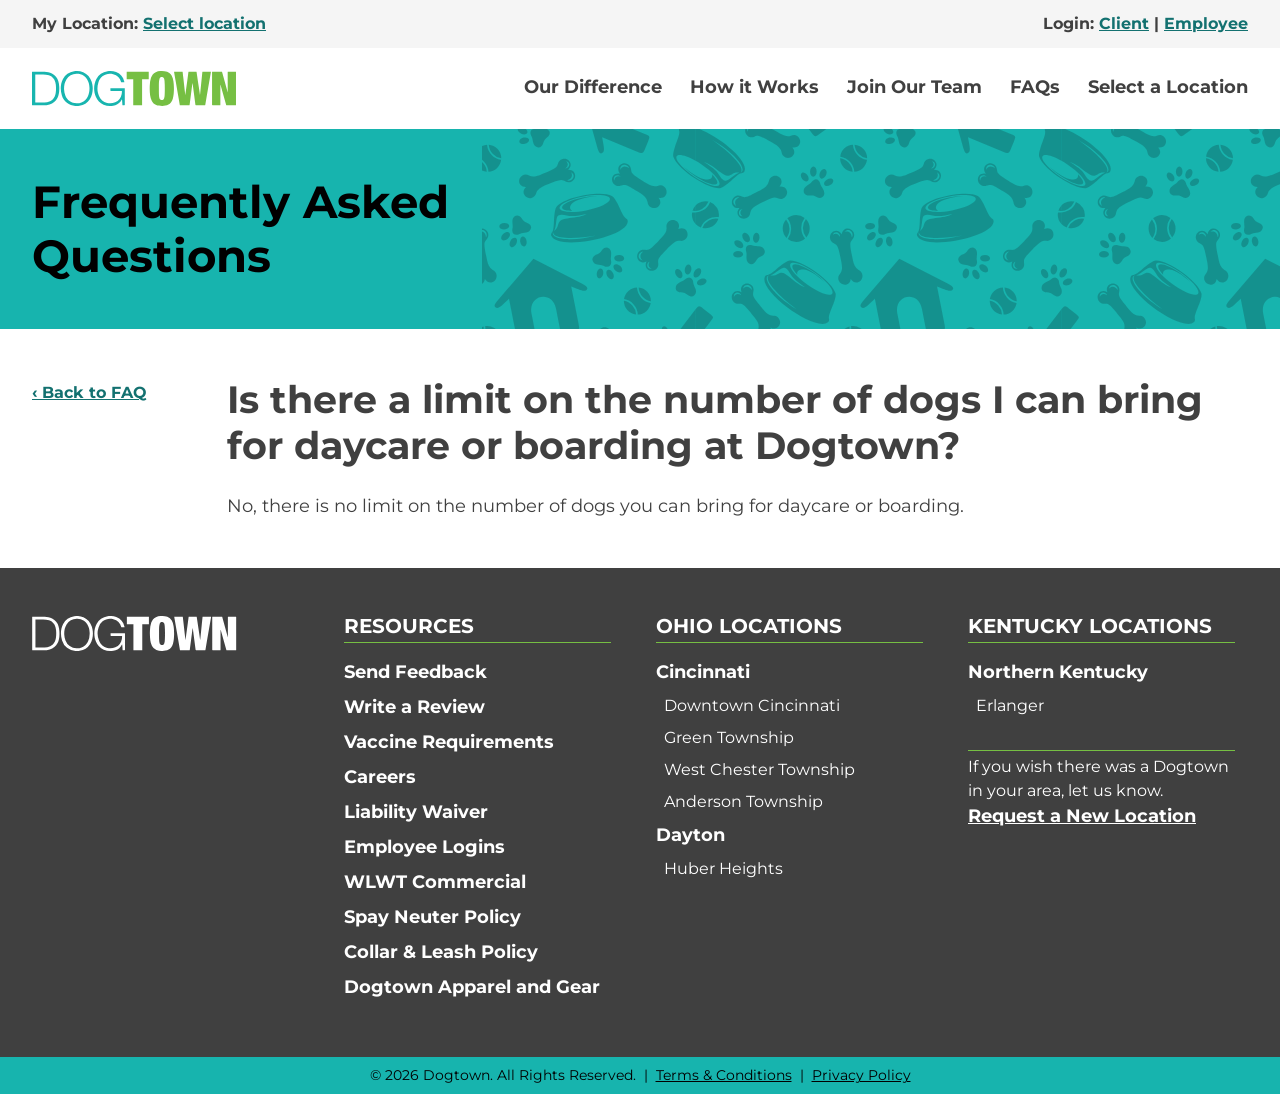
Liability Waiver (416, 812)
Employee (1206, 23)
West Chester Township (759, 769)
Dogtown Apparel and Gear (472, 987)
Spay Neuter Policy (432, 917)
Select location (204, 23)
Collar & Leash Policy (441, 952)
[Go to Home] (134, 88)
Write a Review (414, 707)
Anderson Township (743, 801)
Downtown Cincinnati (752, 705)
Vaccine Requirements (449, 742)
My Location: (149, 23)
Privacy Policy (861, 1075)
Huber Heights (723, 868)
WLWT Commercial (435, 882)
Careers (380, 777)
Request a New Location (1082, 816)
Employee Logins (424, 847)
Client (1124, 23)
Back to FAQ (94, 392)
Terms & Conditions (724, 1075)
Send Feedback (415, 672)
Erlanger (1010, 705)
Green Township (729, 737)
